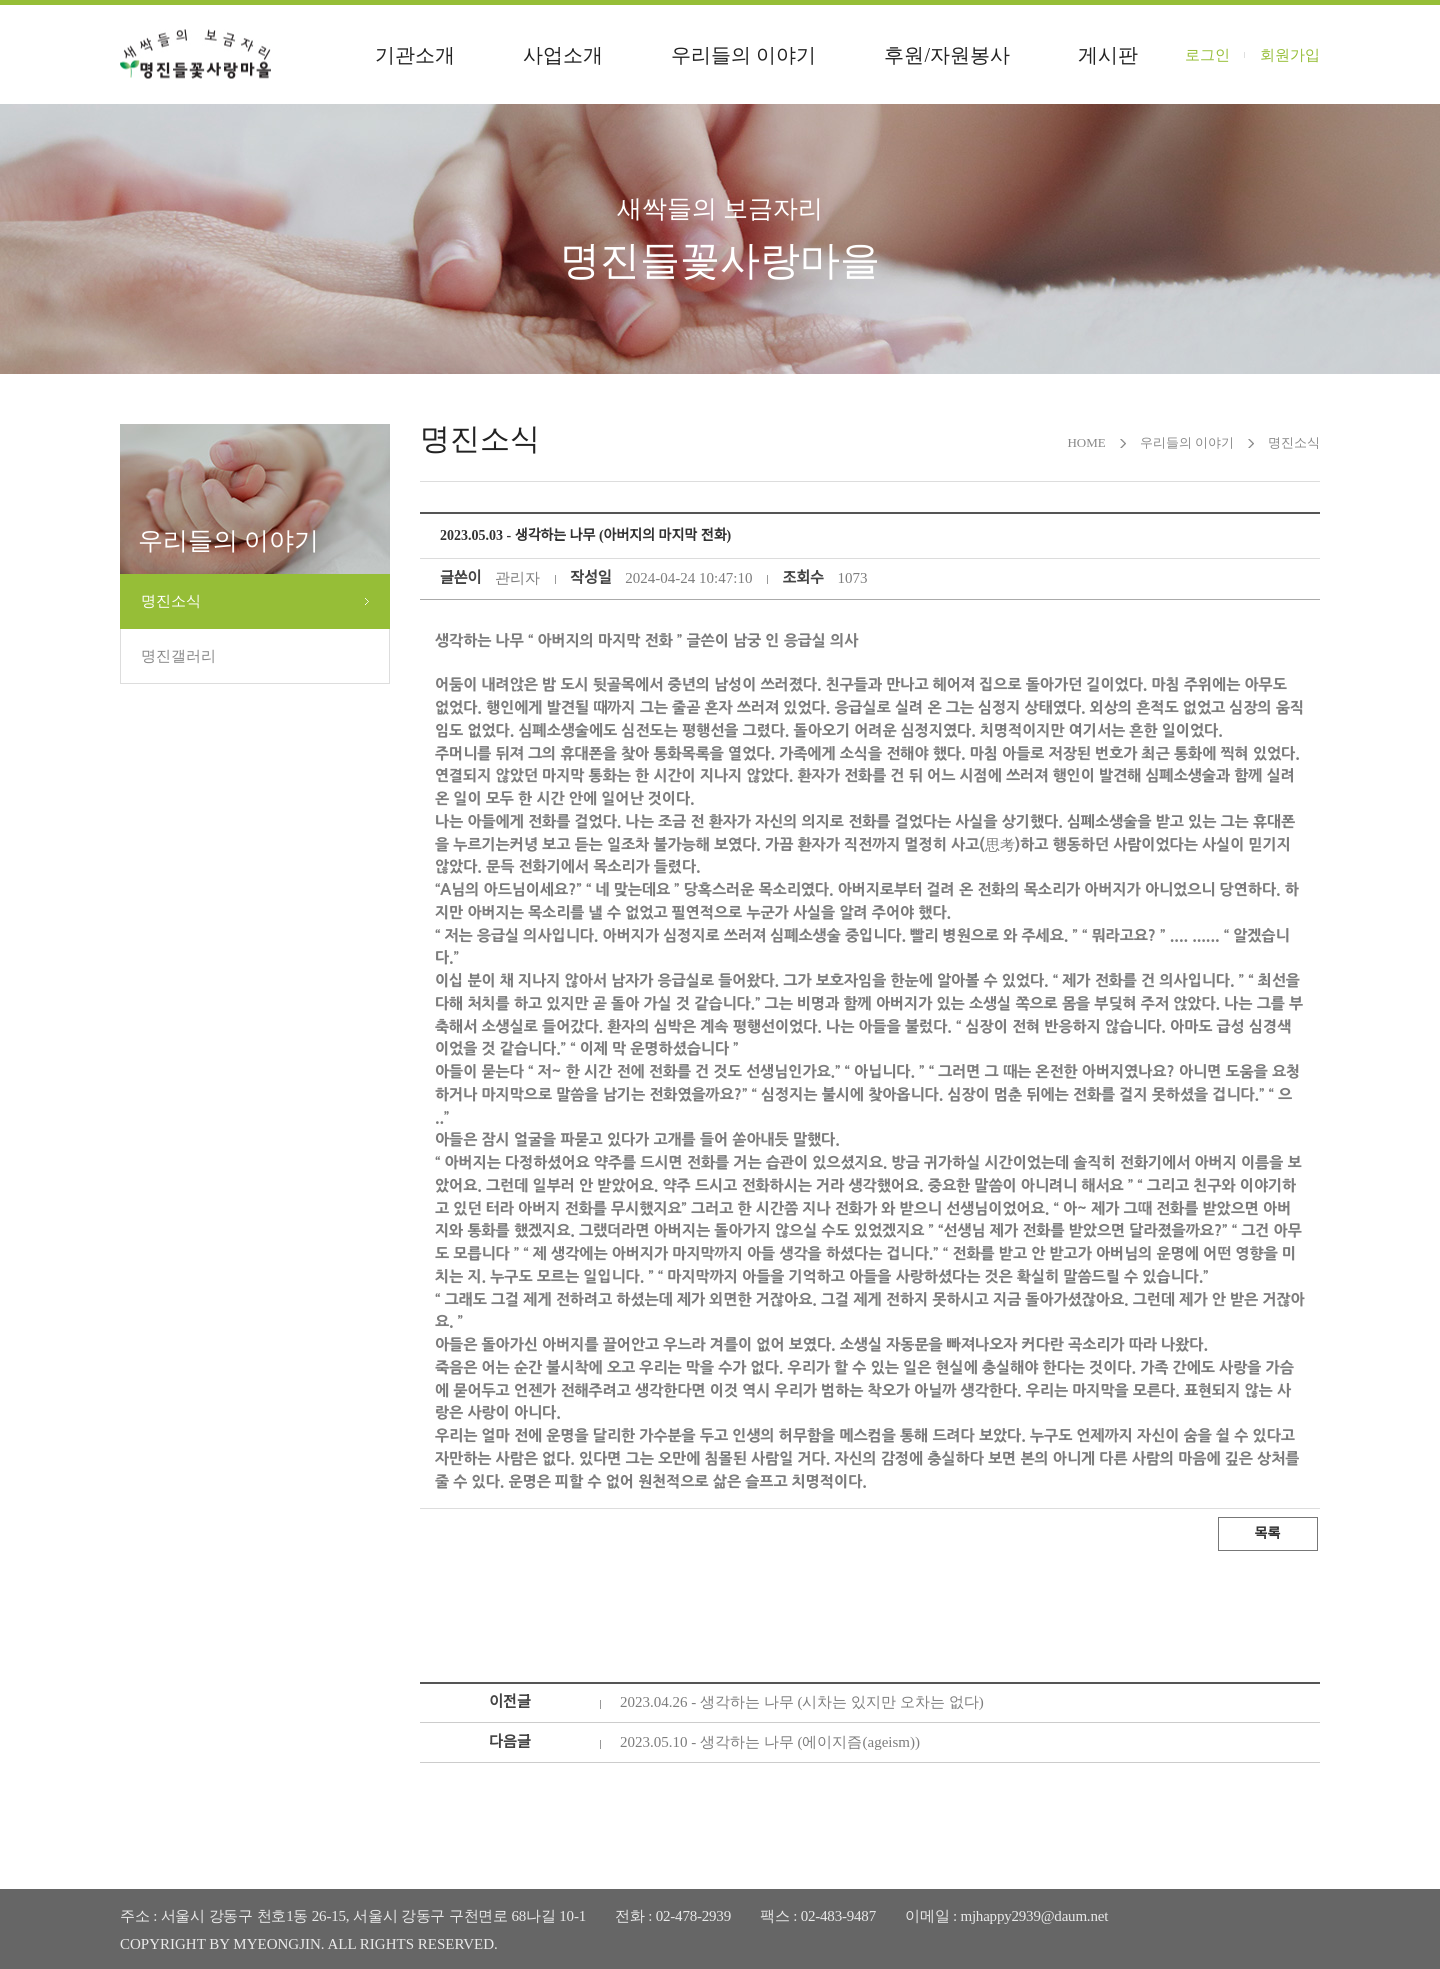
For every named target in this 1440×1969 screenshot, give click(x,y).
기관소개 (415, 55)
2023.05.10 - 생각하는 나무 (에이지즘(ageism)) (770, 1742)
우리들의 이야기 (743, 55)
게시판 (1108, 55)
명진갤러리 (178, 656)
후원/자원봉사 (947, 55)
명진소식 (171, 601)
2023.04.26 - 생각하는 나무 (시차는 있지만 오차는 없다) (802, 1702)
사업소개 (563, 55)
